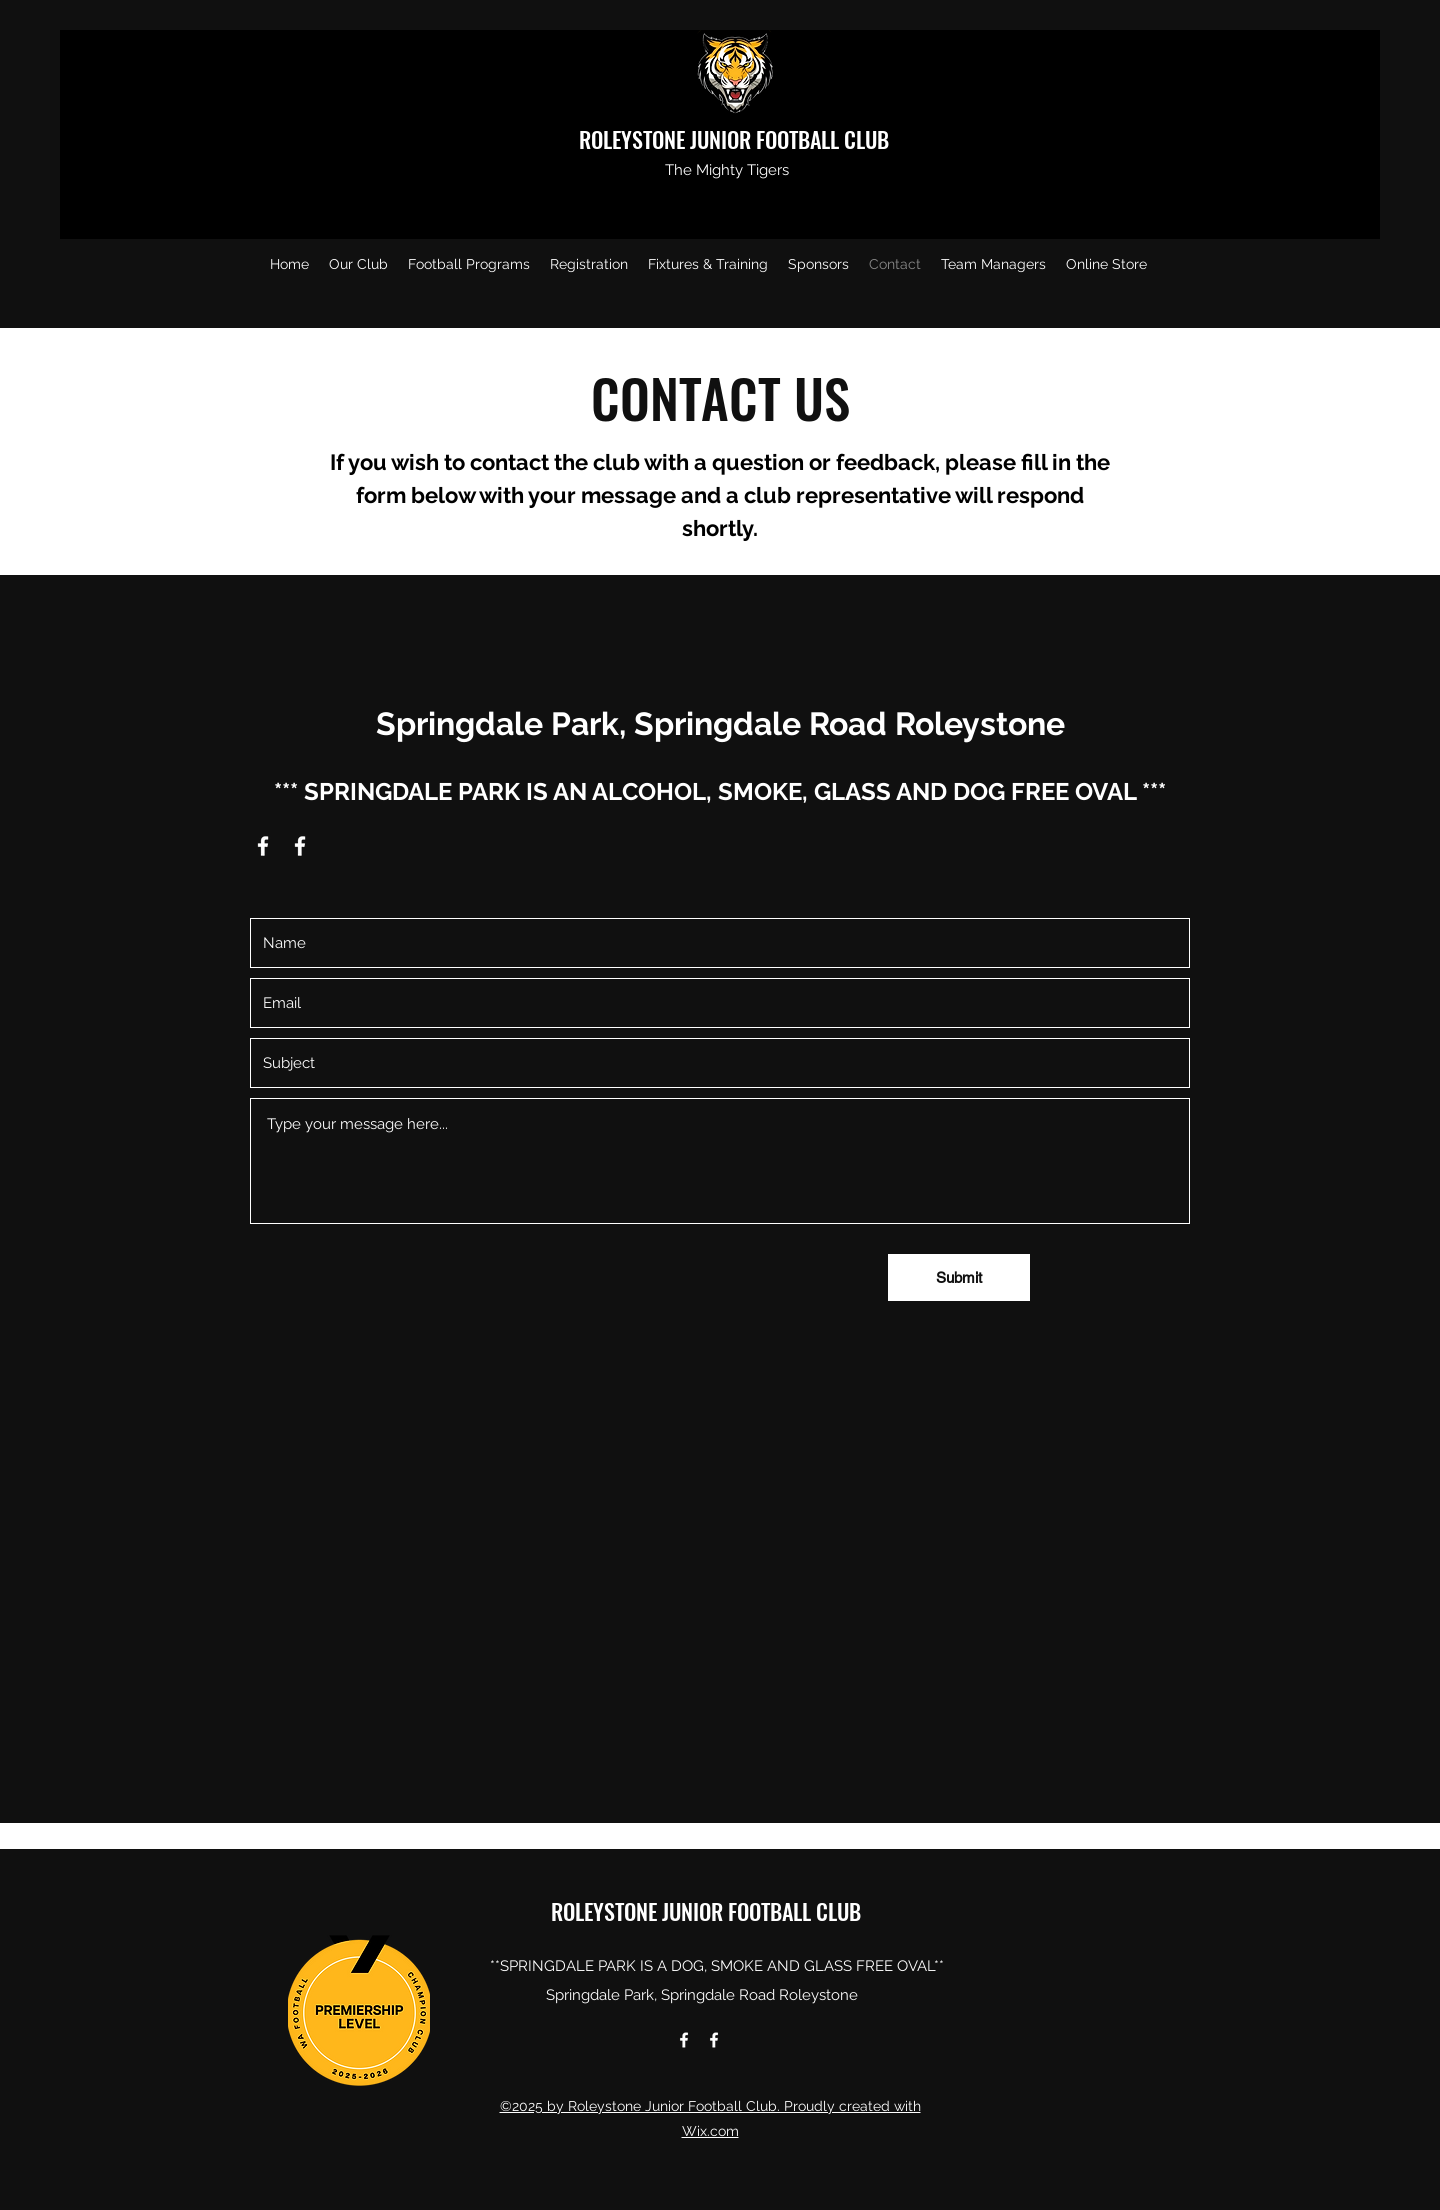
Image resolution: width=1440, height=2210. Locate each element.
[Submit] (959, 1277)
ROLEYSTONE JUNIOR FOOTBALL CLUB (736, 139)
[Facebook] (263, 846)
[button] (358, 264)
